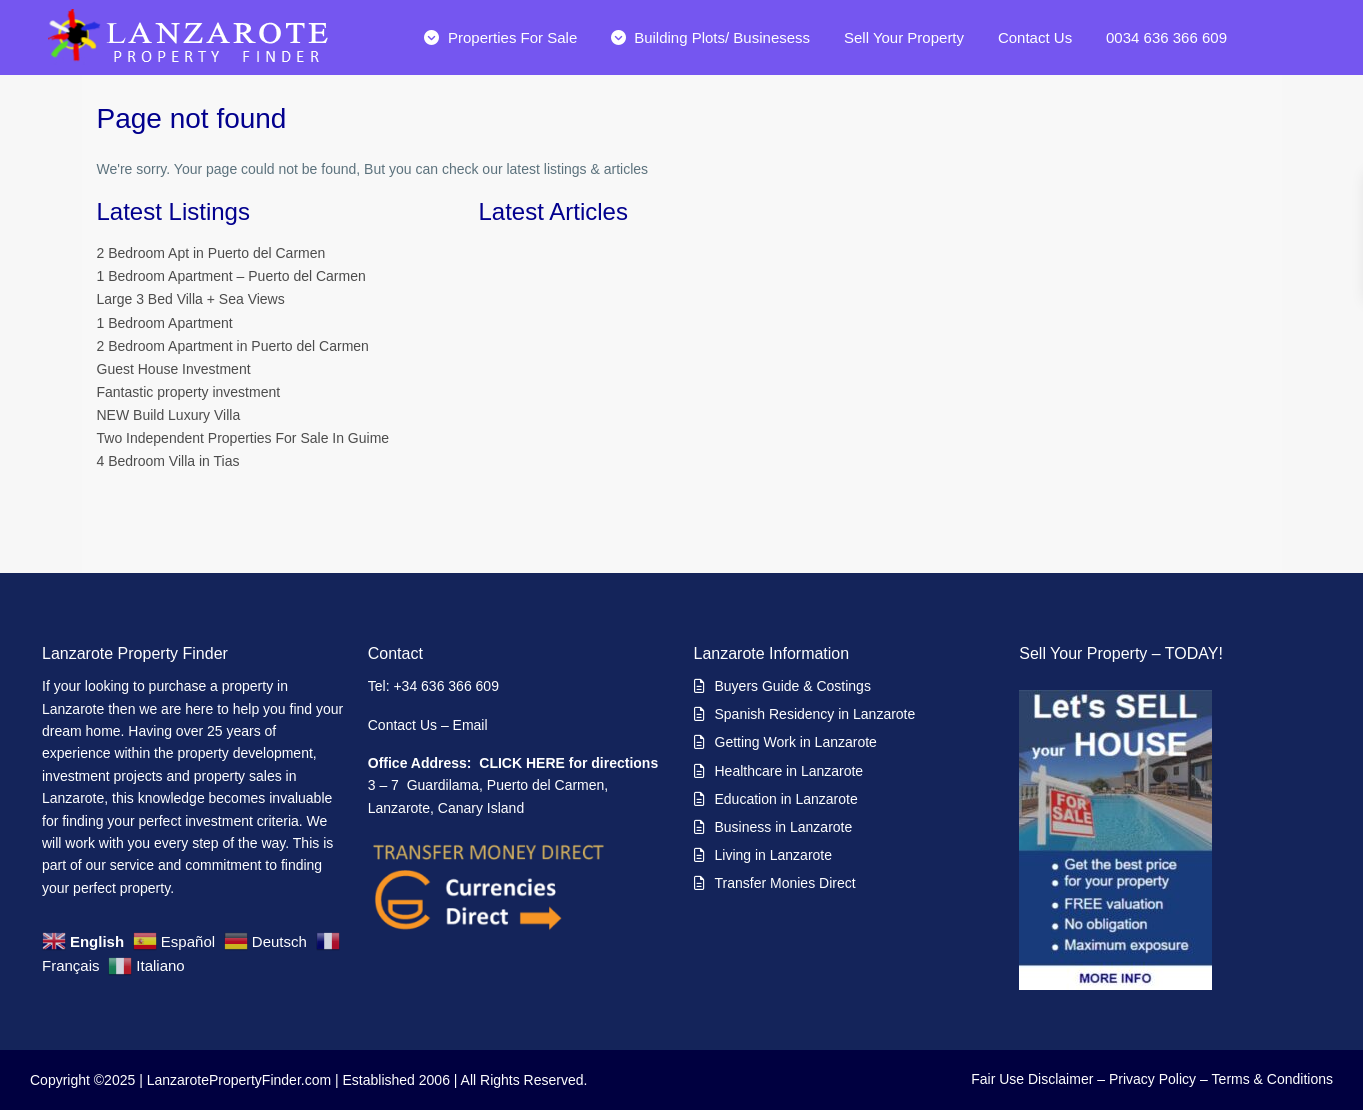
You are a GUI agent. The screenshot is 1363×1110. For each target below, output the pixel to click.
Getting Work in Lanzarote (796, 742)
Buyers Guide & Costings (793, 686)
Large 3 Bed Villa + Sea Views (191, 299)
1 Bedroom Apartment (165, 323)
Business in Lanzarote (784, 827)
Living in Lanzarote (774, 855)
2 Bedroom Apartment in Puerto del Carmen (233, 346)
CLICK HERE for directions (568, 763)
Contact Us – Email (430, 725)
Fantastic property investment (189, 392)
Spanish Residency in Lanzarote (815, 714)
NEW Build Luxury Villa (169, 415)
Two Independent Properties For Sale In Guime (243, 438)
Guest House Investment (174, 369)
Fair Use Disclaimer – (1038, 1079)
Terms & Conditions (1272, 1079)
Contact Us (1035, 37)
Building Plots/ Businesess (710, 37)
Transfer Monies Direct (785, 883)
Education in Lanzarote (786, 799)
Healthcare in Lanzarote (789, 771)
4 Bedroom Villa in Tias (168, 461)
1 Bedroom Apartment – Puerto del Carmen (231, 276)
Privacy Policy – (1158, 1079)
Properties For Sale (500, 37)
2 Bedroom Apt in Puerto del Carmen (211, 253)
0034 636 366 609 (1166, 37)
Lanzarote (73, 709)
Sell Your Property (904, 37)
